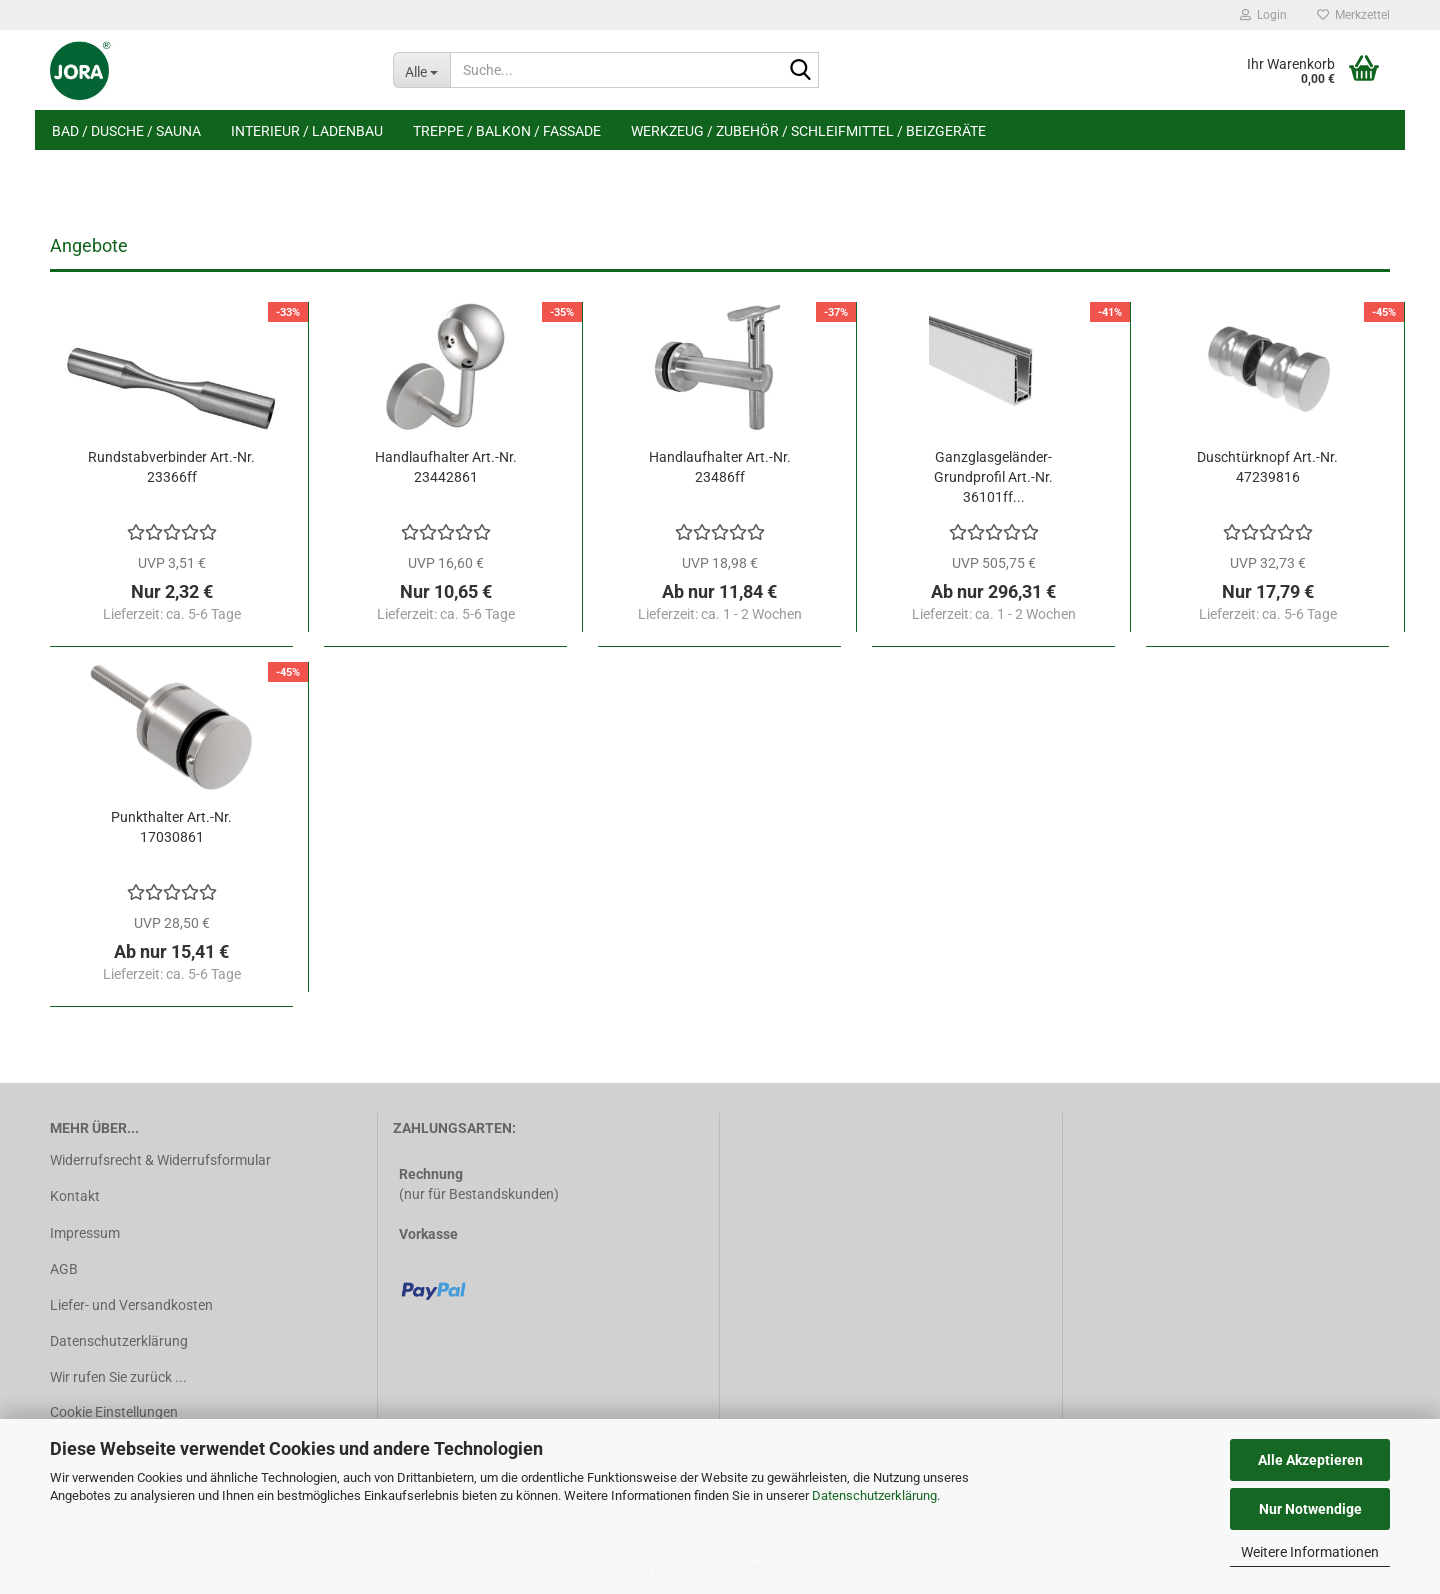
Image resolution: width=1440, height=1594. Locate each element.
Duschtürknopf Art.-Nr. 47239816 (1267, 467)
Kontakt (75, 1196)
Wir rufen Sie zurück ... (118, 1377)
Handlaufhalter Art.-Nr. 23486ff (720, 467)
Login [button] (1263, 15)
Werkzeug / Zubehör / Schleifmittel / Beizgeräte (808, 131)
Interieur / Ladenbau (307, 131)
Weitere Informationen (1310, 1552)
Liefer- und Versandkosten (131, 1305)
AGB (64, 1269)
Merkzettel (1353, 15)
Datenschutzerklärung (874, 1495)
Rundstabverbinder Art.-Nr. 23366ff (171, 467)
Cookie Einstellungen (114, 1412)
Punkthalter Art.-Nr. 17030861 (171, 827)
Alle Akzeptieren (1310, 1460)
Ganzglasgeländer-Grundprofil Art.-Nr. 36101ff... (993, 477)
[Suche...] (421, 70)
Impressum (85, 1233)
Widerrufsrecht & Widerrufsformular (160, 1160)
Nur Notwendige (1310, 1509)
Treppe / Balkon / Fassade (507, 131)
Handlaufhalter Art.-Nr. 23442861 (446, 467)
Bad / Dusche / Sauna (126, 131)
